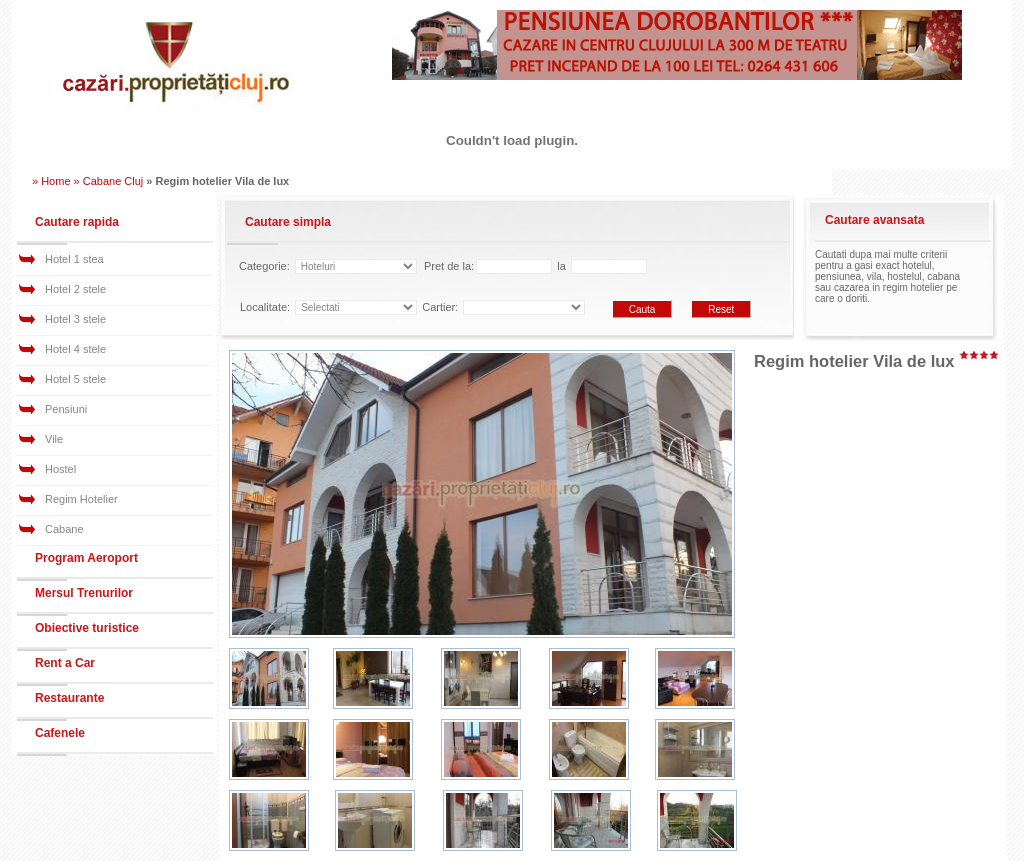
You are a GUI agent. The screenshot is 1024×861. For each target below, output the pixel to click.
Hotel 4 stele (75, 349)
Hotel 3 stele (75, 319)
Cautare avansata (874, 220)
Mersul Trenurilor (84, 593)
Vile (54, 439)
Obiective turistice (87, 628)
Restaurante (69, 698)
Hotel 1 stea (74, 259)
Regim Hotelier (81, 499)
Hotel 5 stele (75, 379)
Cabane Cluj (113, 181)
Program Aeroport (86, 558)
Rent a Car (65, 663)
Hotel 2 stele (75, 289)
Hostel (60, 469)
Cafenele (60, 733)
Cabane (64, 529)
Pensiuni (66, 409)
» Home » (56, 181)
